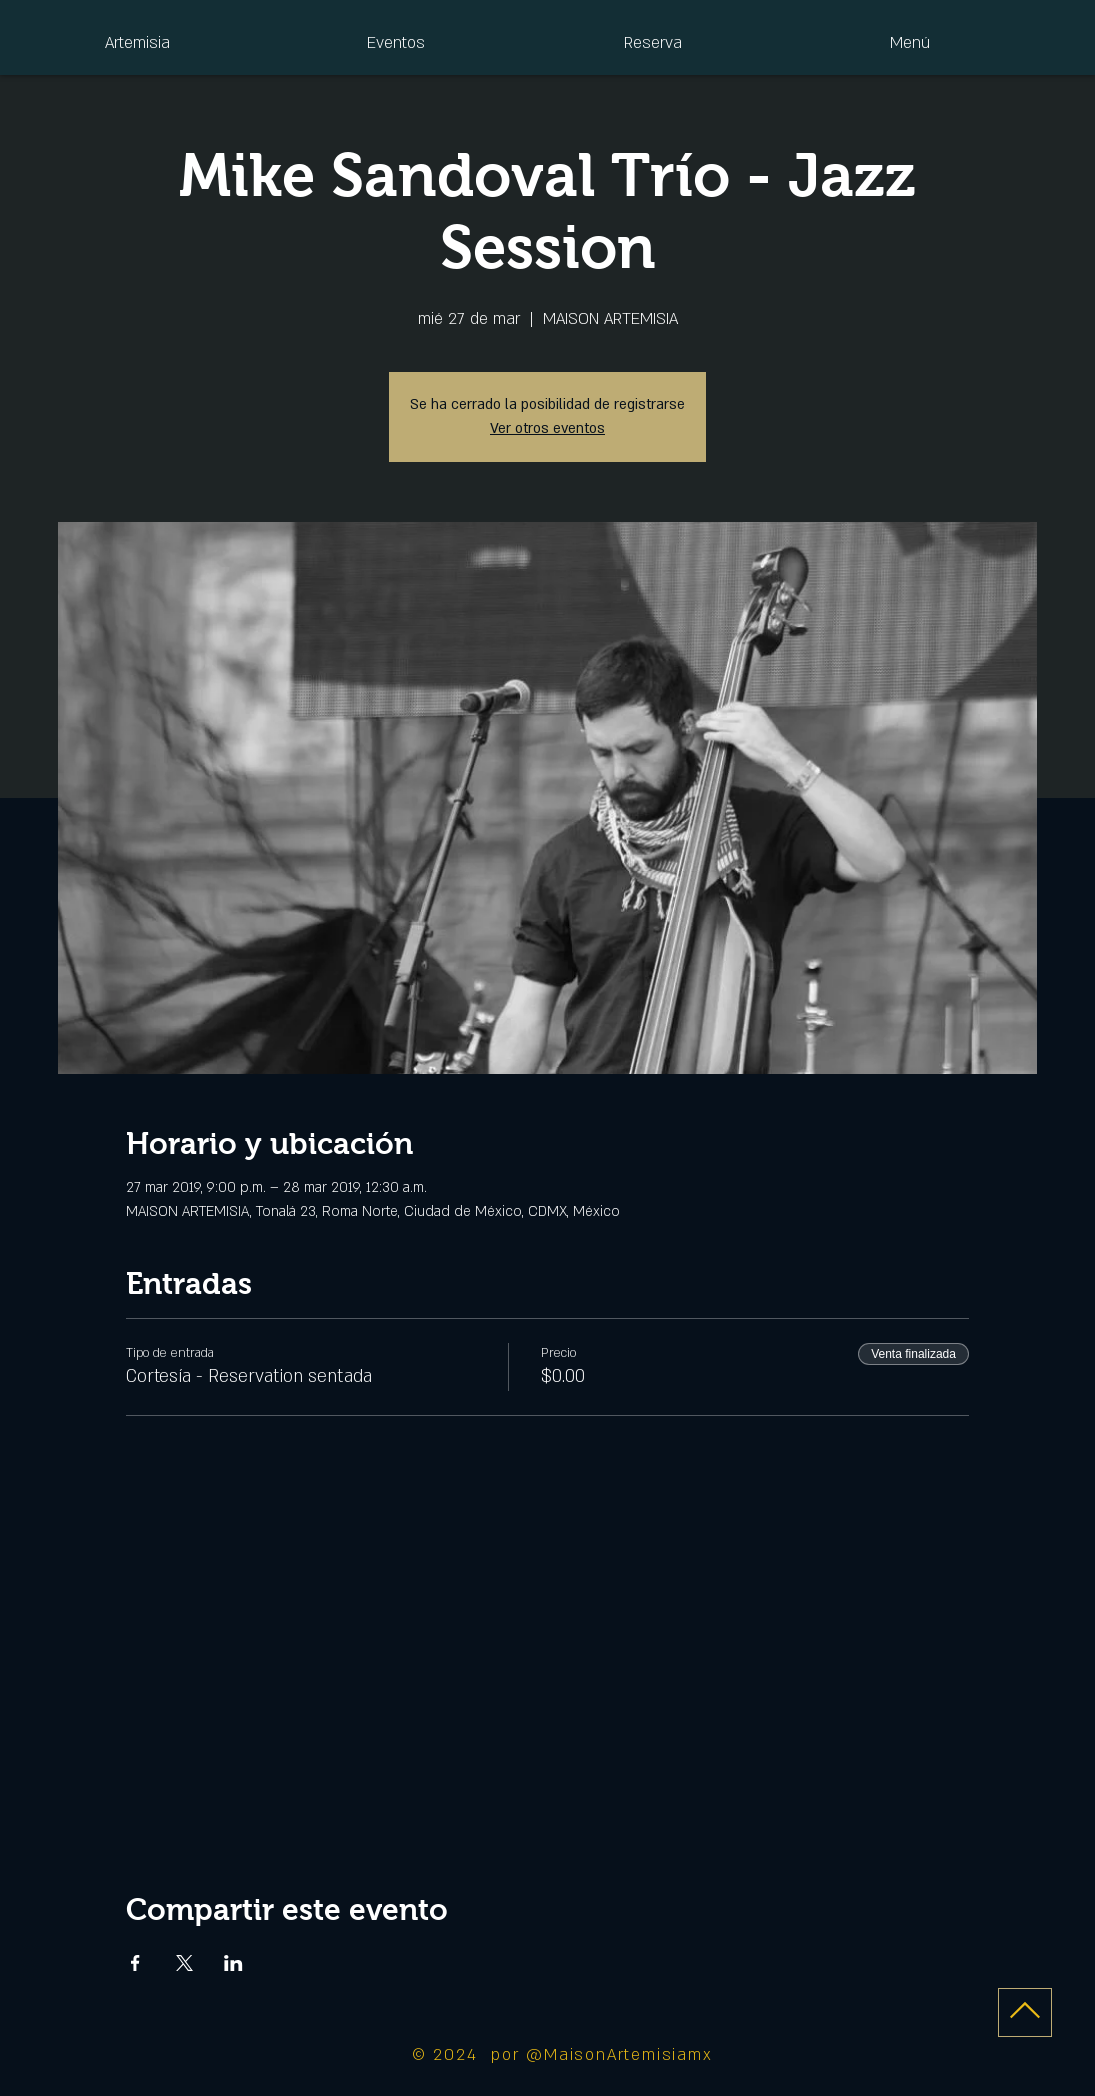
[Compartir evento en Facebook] (135, 1963)
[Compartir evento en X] (184, 1963)
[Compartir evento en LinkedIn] (233, 1963)
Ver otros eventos (547, 428)
